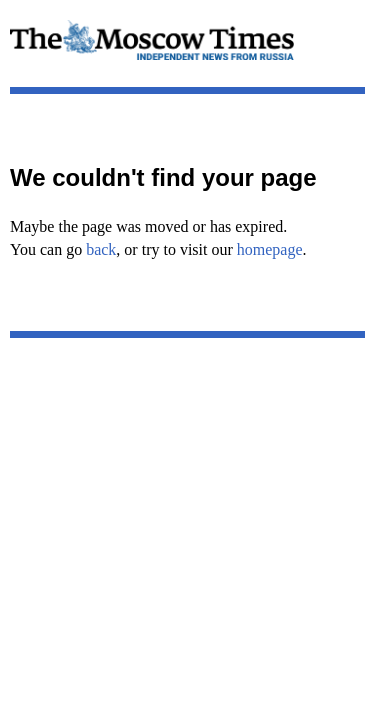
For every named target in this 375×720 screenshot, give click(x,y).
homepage (270, 249)
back (101, 249)
